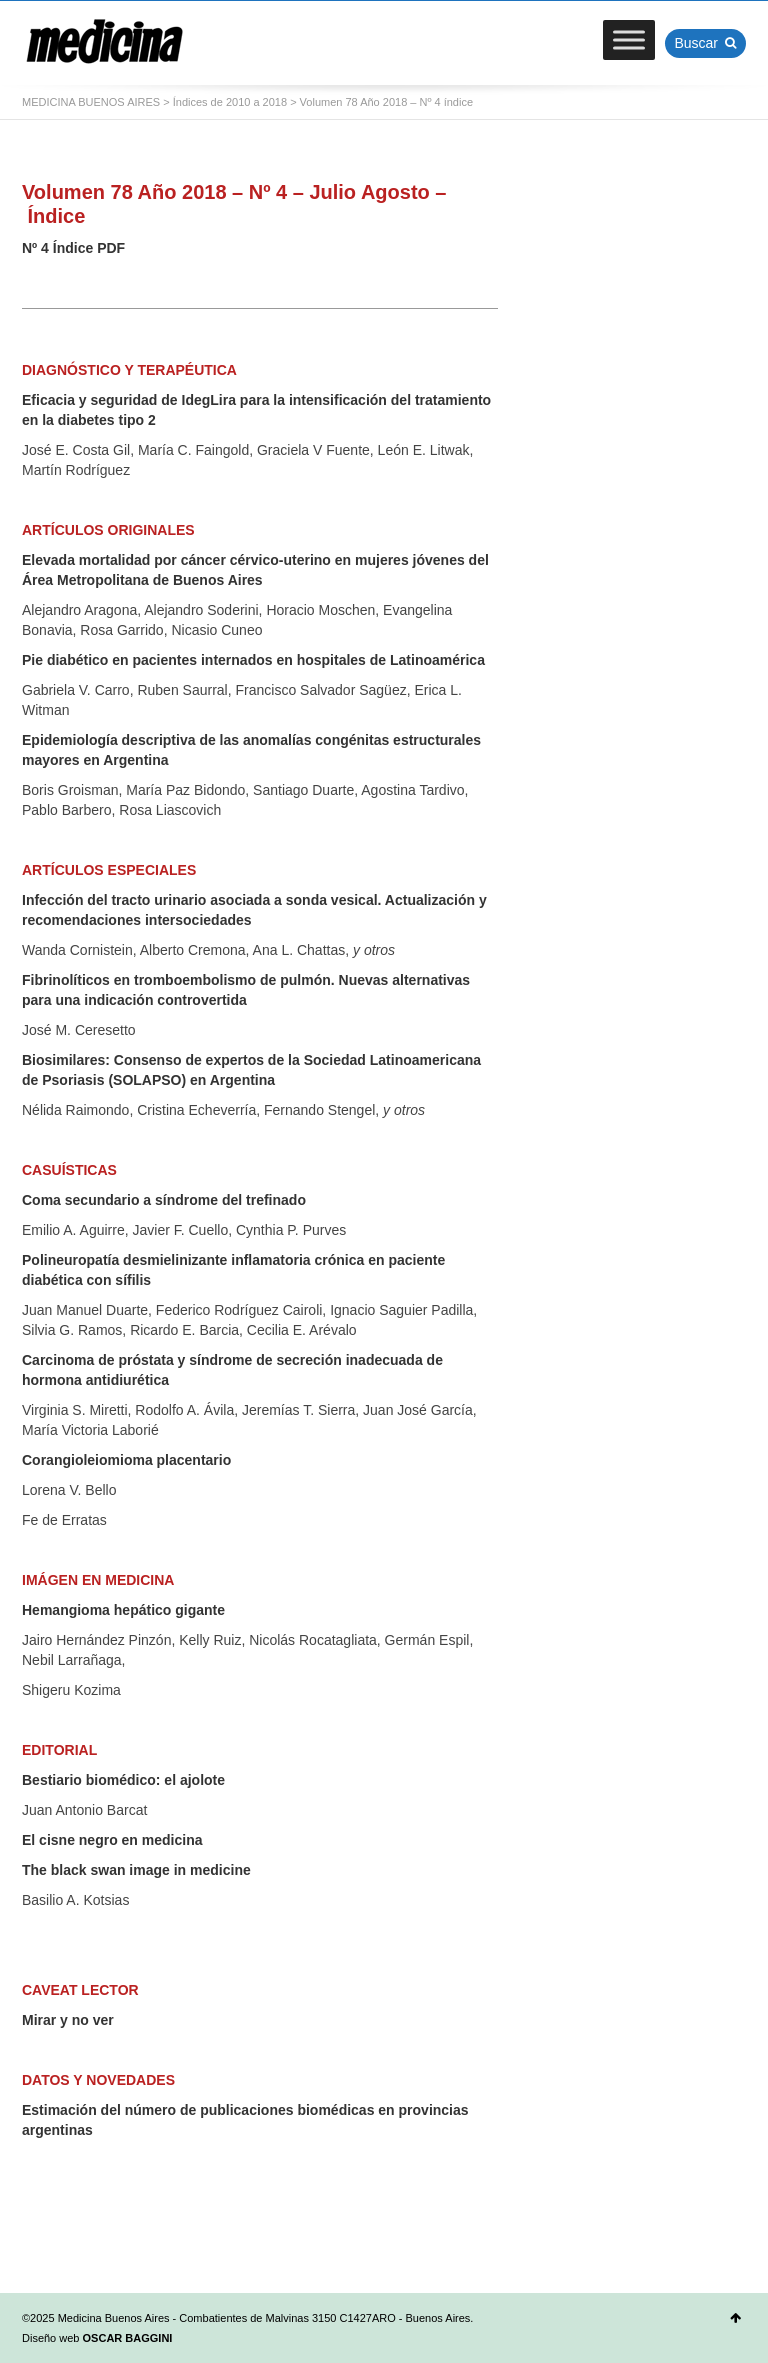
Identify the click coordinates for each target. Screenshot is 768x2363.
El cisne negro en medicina (112, 1840)
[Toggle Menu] (629, 39)
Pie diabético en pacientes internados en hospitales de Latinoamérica (253, 660)
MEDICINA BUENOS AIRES (91, 102)
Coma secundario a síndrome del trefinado (164, 1200)
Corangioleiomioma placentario (126, 1460)
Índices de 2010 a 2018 (230, 102)
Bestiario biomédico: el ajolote (123, 1780)
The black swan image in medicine (136, 1870)
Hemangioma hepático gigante (123, 1610)
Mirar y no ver (68, 2020)
